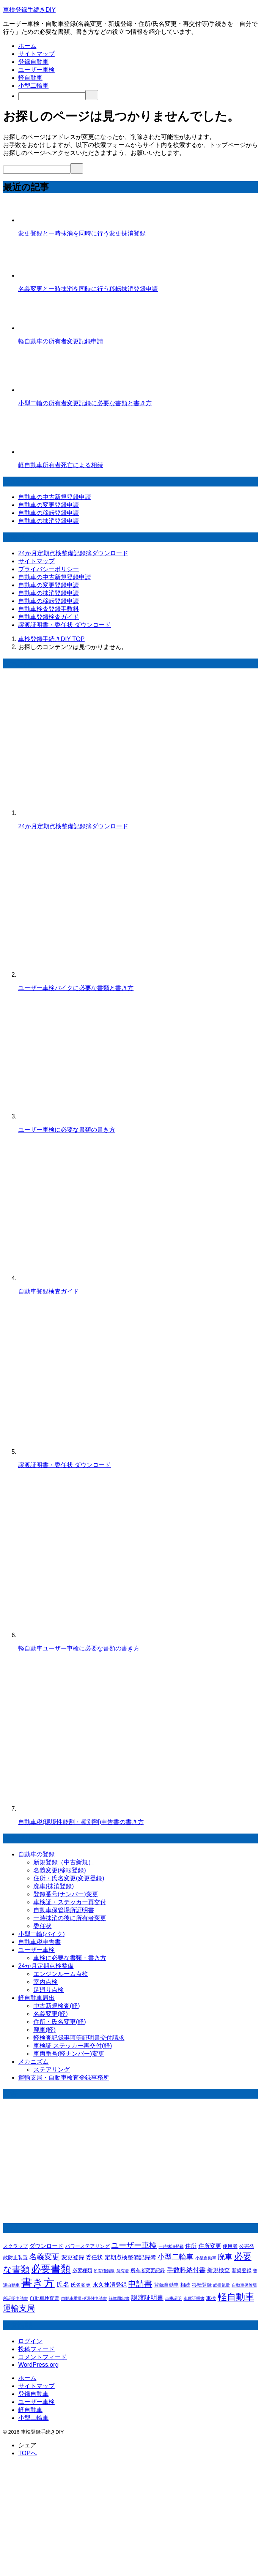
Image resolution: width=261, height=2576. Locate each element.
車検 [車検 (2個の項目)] (211, 2298)
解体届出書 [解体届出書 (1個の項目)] (118, 2298)
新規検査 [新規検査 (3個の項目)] (218, 2270)
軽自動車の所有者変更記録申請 (60, 341)
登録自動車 (33, 61)
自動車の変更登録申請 (48, 505)
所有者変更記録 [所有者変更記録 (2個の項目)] (147, 2270)
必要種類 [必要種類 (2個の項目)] (82, 2270)
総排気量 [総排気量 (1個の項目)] (221, 2285)
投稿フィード (36, 2349)
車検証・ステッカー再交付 (69, 1902)
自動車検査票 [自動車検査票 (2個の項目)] (44, 2298)
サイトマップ (36, 54)
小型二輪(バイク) (41, 1934)
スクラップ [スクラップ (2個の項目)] (15, 2246)
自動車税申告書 (39, 1942)
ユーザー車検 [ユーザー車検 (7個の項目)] (134, 2245)
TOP (51, 639)
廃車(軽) (44, 2029)
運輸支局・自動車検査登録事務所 (63, 2077)
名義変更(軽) (50, 2014)
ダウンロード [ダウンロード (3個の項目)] (46, 2246)
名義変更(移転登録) (59, 1870)
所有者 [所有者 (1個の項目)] (122, 2270)
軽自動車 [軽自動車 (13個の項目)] (236, 2297)
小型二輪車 (33, 85)
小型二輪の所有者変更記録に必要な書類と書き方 (85, 403)
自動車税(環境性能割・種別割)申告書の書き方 (81, 1822)
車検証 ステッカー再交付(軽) (72, 2045)
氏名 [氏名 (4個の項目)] (63, 2284)
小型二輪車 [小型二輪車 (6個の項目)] (175, 2257)
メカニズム (33, 2061)
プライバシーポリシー (48, 569)
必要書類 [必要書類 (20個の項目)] (51, 2268)
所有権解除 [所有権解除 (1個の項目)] (104, 2270)
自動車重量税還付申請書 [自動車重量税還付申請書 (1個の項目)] (84, 2298)
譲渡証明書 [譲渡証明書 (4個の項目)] (147, 2297)
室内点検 (45, 1982)
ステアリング (51, 2069)
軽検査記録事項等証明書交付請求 (78, 2037)
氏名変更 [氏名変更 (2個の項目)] (81, 2285)
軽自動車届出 (36, 1998)
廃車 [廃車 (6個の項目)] (225, 2257)
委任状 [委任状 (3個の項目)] (94, 2257)
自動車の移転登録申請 (48, 513)
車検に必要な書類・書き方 (69, 1958)
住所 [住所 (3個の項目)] (191, 2246)
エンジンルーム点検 (60, 1974)
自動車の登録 (36, 1854)
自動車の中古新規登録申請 (54, 497)
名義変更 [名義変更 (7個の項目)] (44, 2256)
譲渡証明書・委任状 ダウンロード (64, 625)
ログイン (30, 2341)
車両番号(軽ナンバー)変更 (68, 2053)
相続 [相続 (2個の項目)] (185, 2285)
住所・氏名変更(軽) (59, 2021)
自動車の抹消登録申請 (48, 521)
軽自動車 (30, 77)
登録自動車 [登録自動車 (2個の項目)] (166, 2285)
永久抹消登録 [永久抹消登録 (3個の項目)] (110, 2284)
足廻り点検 (48, 1990)
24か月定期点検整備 (46, 1966)
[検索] (51, 96)
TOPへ (27, 2453)
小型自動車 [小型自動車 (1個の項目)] (205, 2257)
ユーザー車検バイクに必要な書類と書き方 (76, 988)
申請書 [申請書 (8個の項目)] (140, 2283)
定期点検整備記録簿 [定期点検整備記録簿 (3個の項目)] (130, 2257)
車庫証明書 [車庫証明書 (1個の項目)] (194, 2298)
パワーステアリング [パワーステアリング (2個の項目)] (87, 2246)
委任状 (42, 1926)
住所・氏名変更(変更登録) (68, 1878)
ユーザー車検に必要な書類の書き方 (66, 1129)
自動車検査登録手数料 (48, 609)
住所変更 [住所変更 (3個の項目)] (209, 2246)
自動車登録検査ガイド (48, 617)
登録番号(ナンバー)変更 (65, 1894)
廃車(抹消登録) (53, 1886)
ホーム (27, 46)
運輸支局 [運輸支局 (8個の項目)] (19, 2308)
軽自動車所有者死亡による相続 (60, 465)
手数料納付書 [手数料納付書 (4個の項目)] (186, 2270)
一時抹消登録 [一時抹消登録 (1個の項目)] (171, 2246)
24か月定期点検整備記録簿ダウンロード (73, 553)
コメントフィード (42, 2357)
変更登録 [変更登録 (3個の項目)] (72, 2257)
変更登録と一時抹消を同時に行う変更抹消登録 (82, 233)
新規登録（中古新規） (63, 1862)
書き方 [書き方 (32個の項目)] (38, 2282)
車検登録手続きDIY (29, 9)
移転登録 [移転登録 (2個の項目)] (202, 2285)
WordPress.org (38, 2364)
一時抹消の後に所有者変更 (69, 1918)
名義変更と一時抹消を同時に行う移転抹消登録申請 (88, 289)
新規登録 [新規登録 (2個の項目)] (242, 2270)
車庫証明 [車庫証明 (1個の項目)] (173, 2298)
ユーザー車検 (36, 69)
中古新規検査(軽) (56, 2006)
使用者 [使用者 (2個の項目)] (230, 2246)
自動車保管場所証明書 (63, 1910)
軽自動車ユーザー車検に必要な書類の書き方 (79, 1648)
